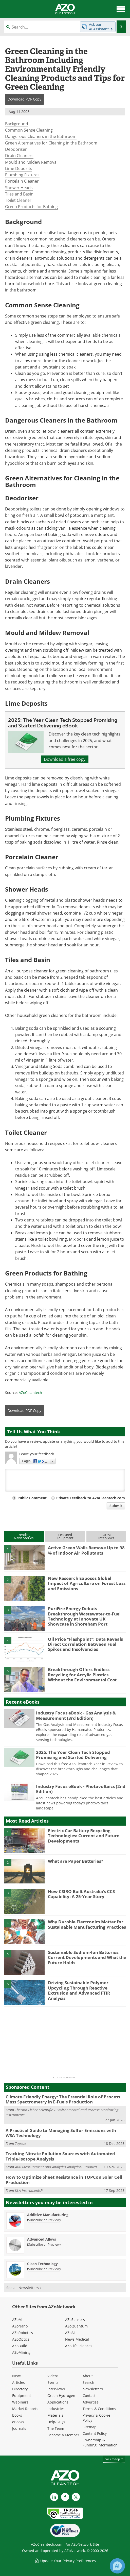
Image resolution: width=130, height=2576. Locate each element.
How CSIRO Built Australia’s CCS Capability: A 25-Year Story (81, 1893)
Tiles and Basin (19, 194)
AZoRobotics (22, 2332)
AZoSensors (75, 2319)
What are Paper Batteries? (75, 1861)
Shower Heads (19, 187)
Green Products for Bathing (31, 206)
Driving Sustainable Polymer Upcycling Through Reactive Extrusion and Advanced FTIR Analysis (79, 1990)
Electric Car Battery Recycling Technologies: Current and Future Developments (83, 1836)
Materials (55, 2415)
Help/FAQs (56, 2421)
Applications (57, 2402)
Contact (89, 2395)
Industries (56, 2408)
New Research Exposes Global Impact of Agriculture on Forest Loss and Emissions (86, 1583)
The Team (55, 2428)
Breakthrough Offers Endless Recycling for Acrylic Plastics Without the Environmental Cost (82, 1674)
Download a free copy (64, 759)
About (88, 2375)
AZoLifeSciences (78, 2345)
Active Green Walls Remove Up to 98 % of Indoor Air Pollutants (86, 1550)
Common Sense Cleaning (29, 130)
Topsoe (20, 2143)
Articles (18, 2382)
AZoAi (70, 2332)
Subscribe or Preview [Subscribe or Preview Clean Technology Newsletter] (44, 2269)
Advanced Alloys (41, 2239)
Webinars (20, 2402)
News (17, 2375)
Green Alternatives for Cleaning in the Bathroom (51, 143)
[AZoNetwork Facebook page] (65, 2497)
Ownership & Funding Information (100, 2442)
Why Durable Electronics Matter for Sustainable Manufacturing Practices (87, 1924)
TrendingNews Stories (23, 1536)
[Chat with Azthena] (117, 2565)
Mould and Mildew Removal (31, 162)
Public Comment (32, 1497)
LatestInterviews (106, 1536)
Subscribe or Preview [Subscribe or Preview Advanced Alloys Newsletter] (44, 2244)
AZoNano (20, 2326)
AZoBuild (19, 2345)
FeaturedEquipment (65, 1536)
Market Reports (25, 2408)
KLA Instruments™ (29, 2190)
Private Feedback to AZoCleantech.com (90, 1497)
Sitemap (90, 2426)
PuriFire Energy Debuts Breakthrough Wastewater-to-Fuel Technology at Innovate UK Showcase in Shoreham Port (84, 1616)
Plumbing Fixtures (22, 175)
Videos (53, 2375)
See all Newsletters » (24, 2287)
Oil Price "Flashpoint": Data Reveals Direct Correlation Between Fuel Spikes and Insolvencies (85, 1644)
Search (88, 2382)
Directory (20, 2389)
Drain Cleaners (19, 155)
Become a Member (63, 2435)
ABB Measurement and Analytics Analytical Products (56, 2167)
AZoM (17, 2319)
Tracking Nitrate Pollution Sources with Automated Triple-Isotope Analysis (60, 2156)
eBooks (18, 2421)
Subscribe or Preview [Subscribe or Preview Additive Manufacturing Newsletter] (44, 2220)
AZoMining (21, 2352)
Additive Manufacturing (47, 2214)
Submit (115, 1505)
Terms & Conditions (99, 2408)
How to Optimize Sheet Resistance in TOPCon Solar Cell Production (64, 2179)
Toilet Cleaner (18, 200)
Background (16, 124)
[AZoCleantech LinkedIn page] (54, 2497)
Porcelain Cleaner (22, 181)
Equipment (21, 2395)
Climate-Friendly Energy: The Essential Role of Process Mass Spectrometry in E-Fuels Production (63, 2099)
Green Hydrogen (61, 2395)
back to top (114, 2459)
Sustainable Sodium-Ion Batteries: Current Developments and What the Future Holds (87, 1957)
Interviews (56, 2389)
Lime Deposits (18, 168)
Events (53, 2382)
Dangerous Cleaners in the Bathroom (41, 136)
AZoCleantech (30, 1392)
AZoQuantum (76, 2326)
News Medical (77, 2339)
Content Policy (95, 2433)
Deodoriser (16, 149)
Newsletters (93, 2389)
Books (17, 2415)
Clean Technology (42, 2263)
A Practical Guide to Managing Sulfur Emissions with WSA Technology (61, 2132)
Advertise (91, 2402)
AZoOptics (20, 2339)
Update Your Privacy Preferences (65, 2560)
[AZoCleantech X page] (76, 2497)
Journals (19, 2428)
